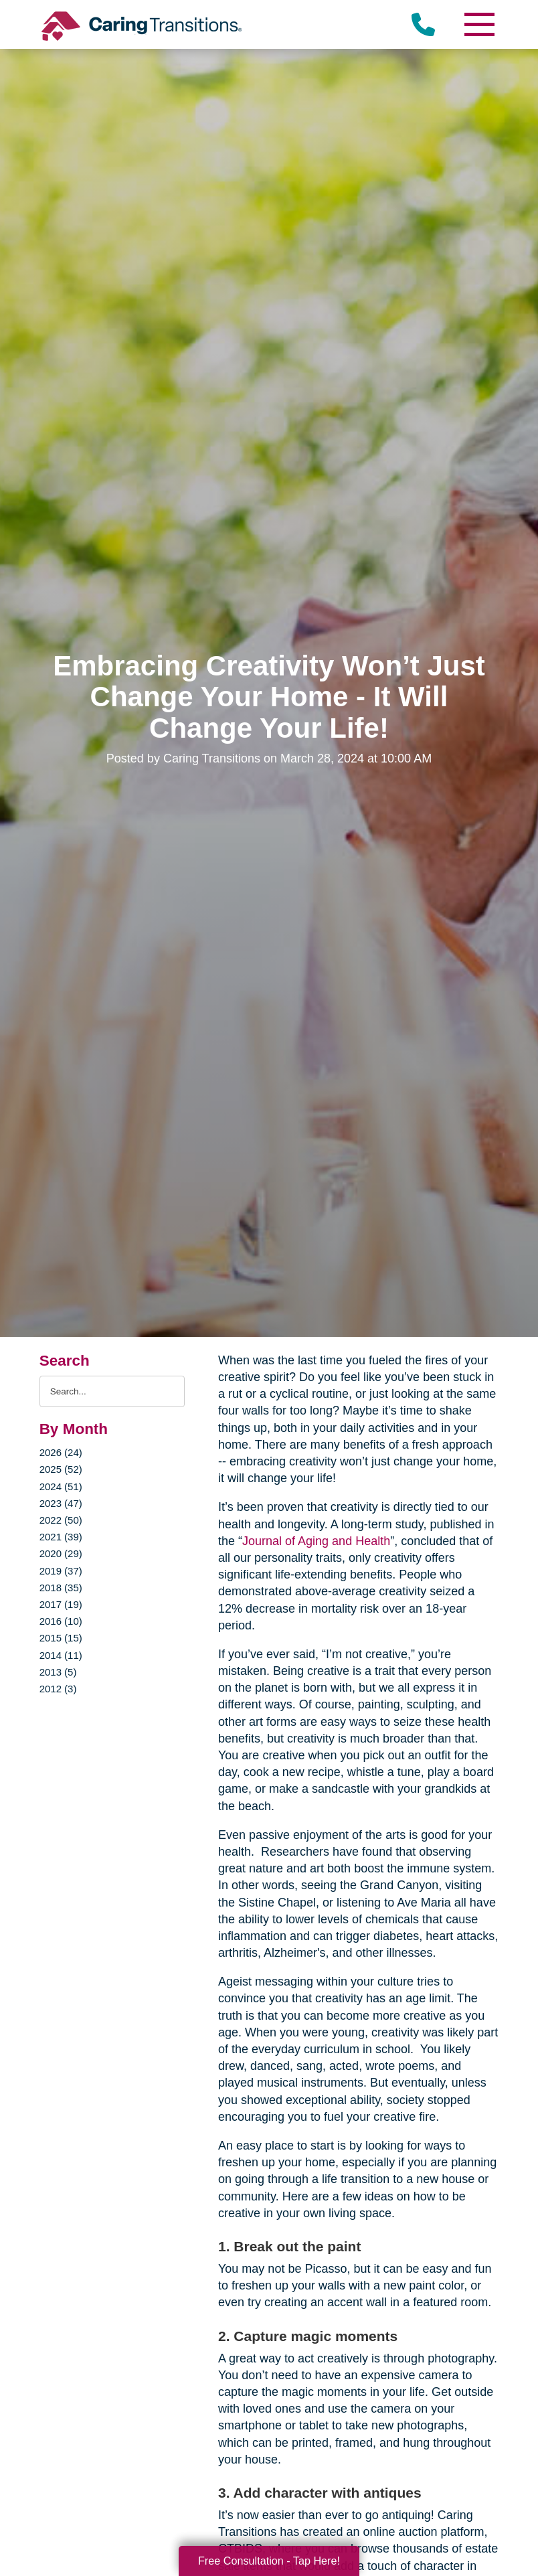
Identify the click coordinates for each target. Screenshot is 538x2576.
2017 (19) (60, 1604)
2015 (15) (60, 1637)
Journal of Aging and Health (316, 1541)
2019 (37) (60, 1571)
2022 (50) (60, 1520)
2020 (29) (60, 1553)
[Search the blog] (112, 1391)
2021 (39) (60, 1536)
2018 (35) (60, 1587)
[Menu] (478, 24)
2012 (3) (58, 1688)
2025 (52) (60, 1469)
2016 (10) (60, 1621)
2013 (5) (58, 1672)
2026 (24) (60, 1452)
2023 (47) (60, 1503)
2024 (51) (60, 1486)
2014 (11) (60, 1655)
